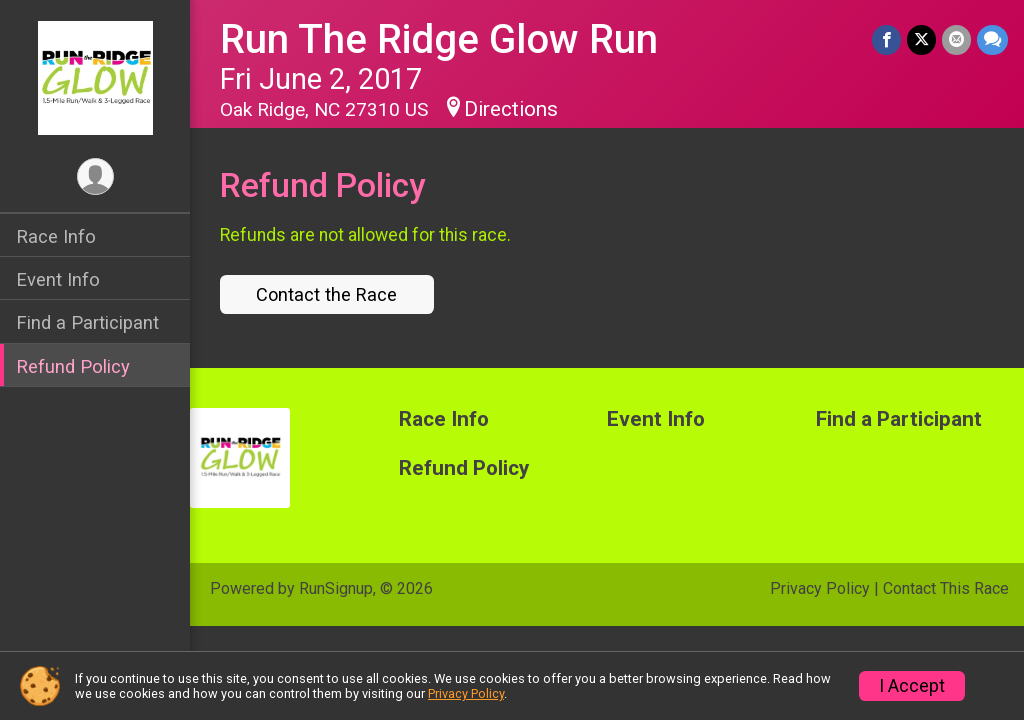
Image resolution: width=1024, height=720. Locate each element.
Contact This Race (946, 588)
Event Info (58, 279)
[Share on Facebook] (886, 39)
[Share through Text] (992, 39)
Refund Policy (73, 366)
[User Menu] (95, 176)
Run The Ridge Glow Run (439, 39)
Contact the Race (326, 294)
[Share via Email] (956, 39)
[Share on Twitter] (921, 39)
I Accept (912, 686)
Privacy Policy (820, 588)
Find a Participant (87, 322)
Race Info (56, 236)
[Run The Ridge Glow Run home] (95, 77)
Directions (511, 109)
